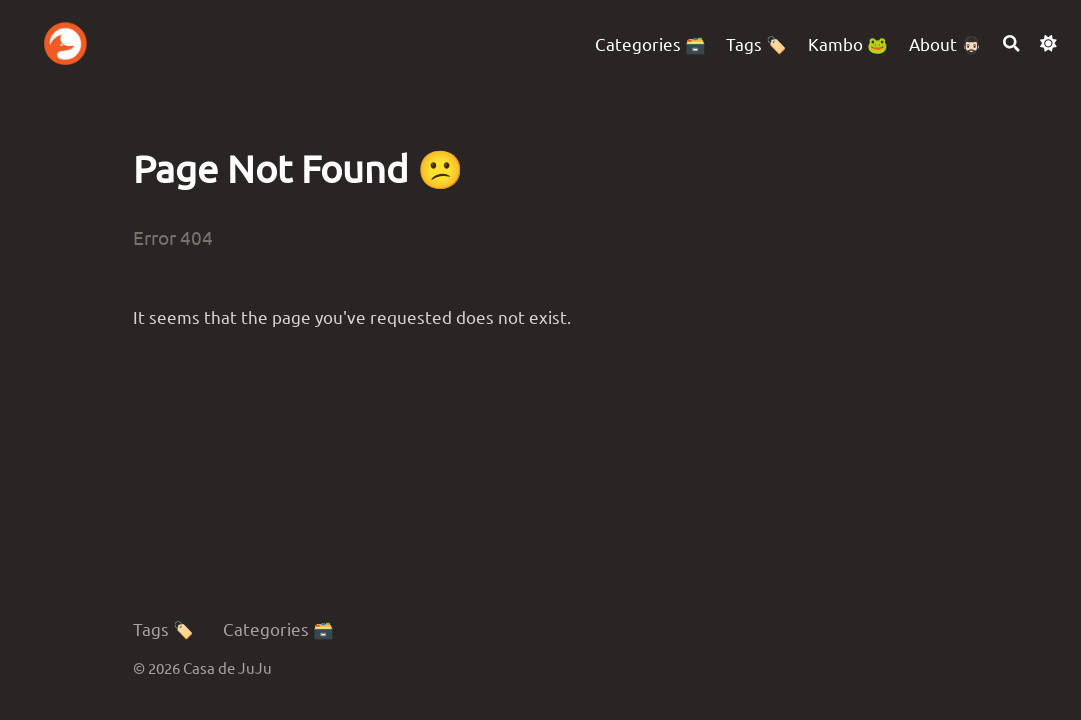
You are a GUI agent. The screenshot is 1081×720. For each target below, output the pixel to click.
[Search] (1011, 43)
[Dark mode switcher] (1048, 43)
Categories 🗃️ (278, 628)
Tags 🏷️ (163, 628)
